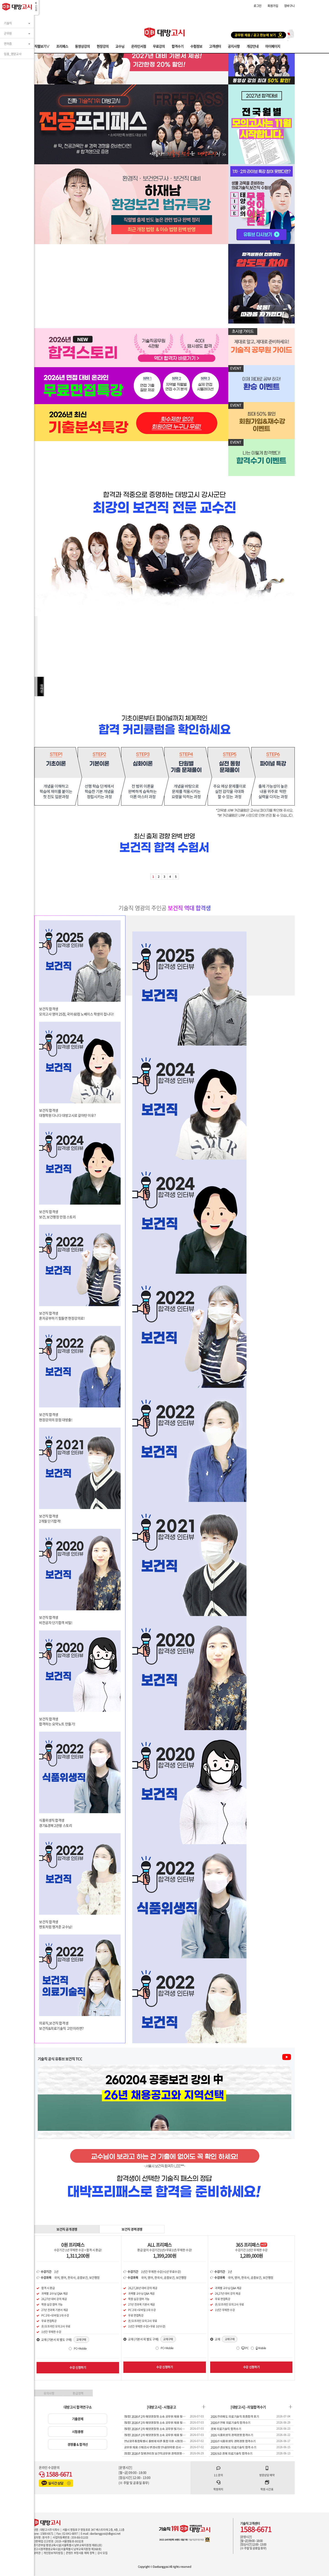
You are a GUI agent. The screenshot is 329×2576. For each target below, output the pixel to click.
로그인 (258, 5)
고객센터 (215, 46)
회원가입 (273, 5)
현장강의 (103, 46)
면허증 (8, 43)
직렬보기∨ (41, 46)
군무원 (8, 33)
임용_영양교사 (12, 54)
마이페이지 (272, 46)
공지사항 (234, 46)
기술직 (8, 23)
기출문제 (77, 2418)
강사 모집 (102, 2553)
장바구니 (289, 5)
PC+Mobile (80, 2348)
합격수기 (177, 46)
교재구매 (81, 2340)
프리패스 (62, 46)
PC (245, 2348)
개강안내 (252, 46)
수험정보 (196, 46)
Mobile (261, 2348)
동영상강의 (82, 46)
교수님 (119, 46)
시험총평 (77, 2431)
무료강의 (159, 46)
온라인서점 (138, 46)
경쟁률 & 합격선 (77, 2444)
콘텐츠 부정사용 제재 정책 (80, 2553)
